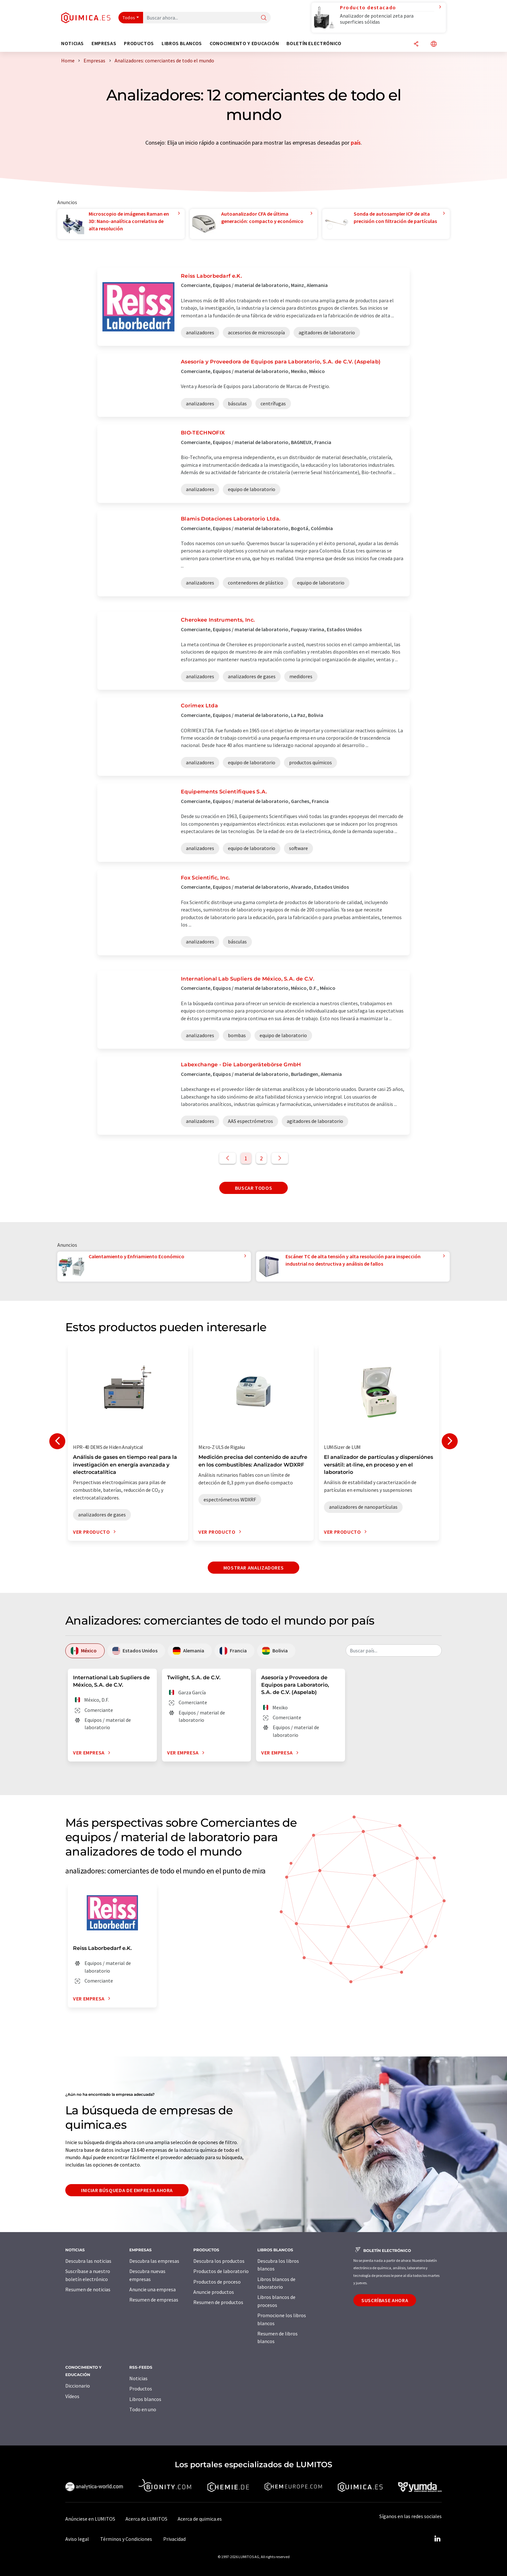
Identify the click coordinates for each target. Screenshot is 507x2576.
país (356, 142)
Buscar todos (253, 1188)
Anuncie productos (213, 2292)
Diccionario (77, 2385)
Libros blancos (145, 2399)
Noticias (138, 2378)
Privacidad (174, 2539)
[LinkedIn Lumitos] (437, 2539)
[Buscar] (263, 18)
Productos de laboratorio (221, 2271)
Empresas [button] (104, 43)
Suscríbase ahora (384, 2300)
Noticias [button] (72, 43)
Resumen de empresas (153, 2299)
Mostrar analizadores (253, 1567)
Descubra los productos (219, 2261)
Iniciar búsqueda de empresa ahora (127, 2190)
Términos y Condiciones (126, 2539)
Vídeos (72, 2396)
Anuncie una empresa (152, 2289)
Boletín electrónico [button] (313, 43)
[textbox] (394, 1650)
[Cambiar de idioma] (433, 44)
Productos (140, 2388)
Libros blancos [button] (182, 43)
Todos (129, 17)
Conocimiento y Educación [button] (244, 43)
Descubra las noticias (88, 2261)
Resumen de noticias (87, 2289)
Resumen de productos (218, 2302)
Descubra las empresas (154, 2261)
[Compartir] (416, 44)
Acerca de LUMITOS (146, 2519)
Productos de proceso (217, 2281)
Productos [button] (139, 43)
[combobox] (394, 1650)
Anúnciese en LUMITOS (90, 2519)
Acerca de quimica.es (200, 2519)
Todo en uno (142, 2409)
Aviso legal (77, 2539)
